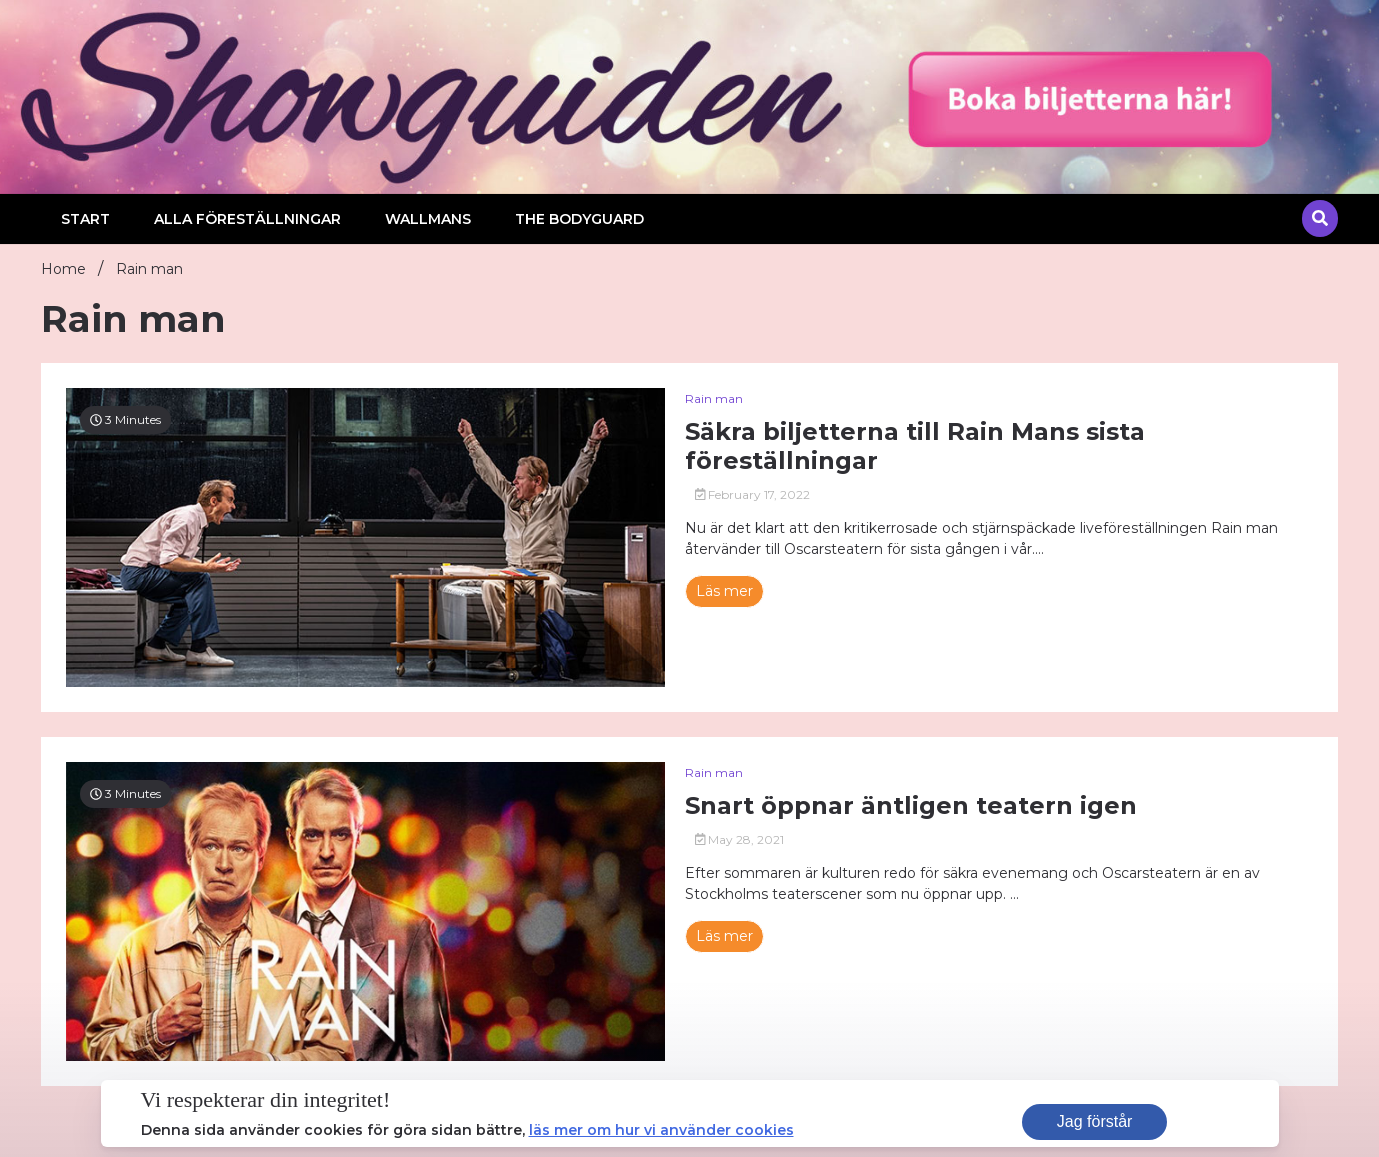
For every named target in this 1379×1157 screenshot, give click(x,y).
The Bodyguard (579, 219)
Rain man (714, 398)
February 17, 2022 (753, 494)
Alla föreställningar (247, 219)
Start (85, 219)
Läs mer (724, 591)
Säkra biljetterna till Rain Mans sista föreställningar (915, 446)
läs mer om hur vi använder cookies (661, 1130)
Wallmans (428, 219)
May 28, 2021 (740, 839)
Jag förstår (1095, 1121)
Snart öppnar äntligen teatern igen (911, 806)
